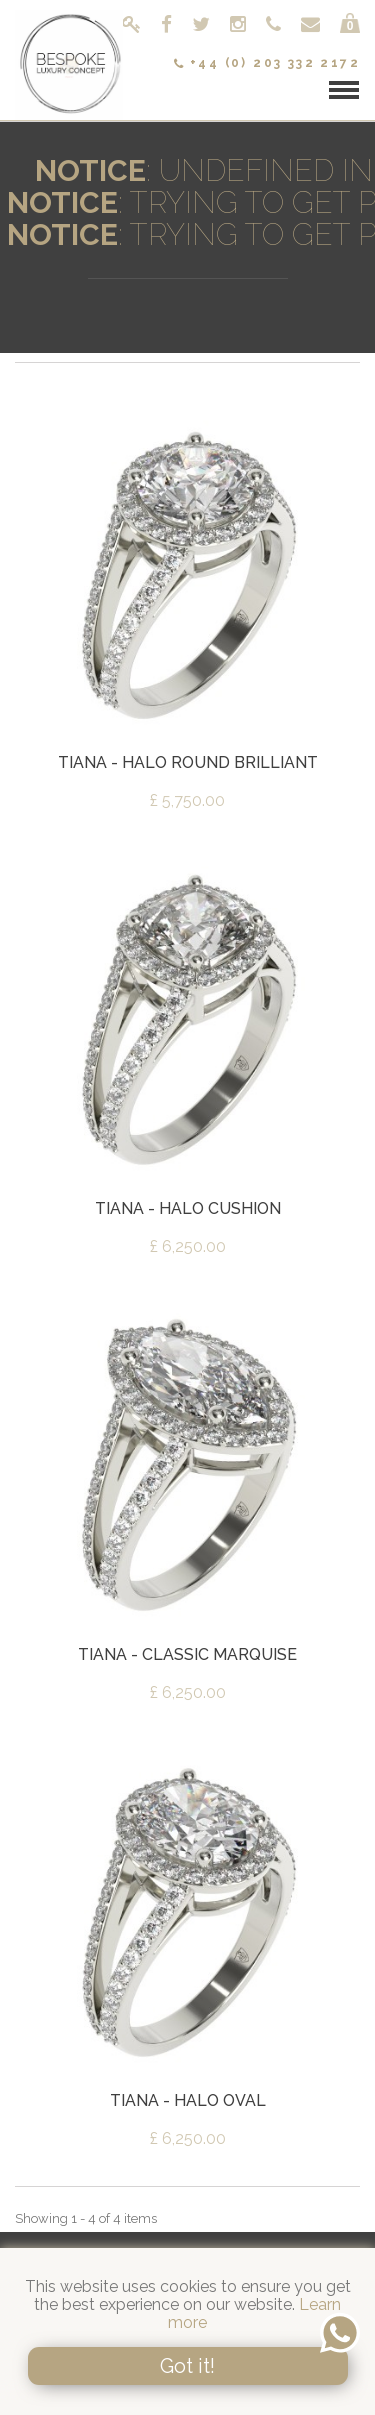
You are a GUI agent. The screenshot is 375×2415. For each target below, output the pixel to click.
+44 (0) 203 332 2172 (267, 63)
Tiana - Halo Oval (188, 2100)
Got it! (187, 2366)
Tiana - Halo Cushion (188, 1208)
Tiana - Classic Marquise (187, 1654)
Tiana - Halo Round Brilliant (188, 762)
